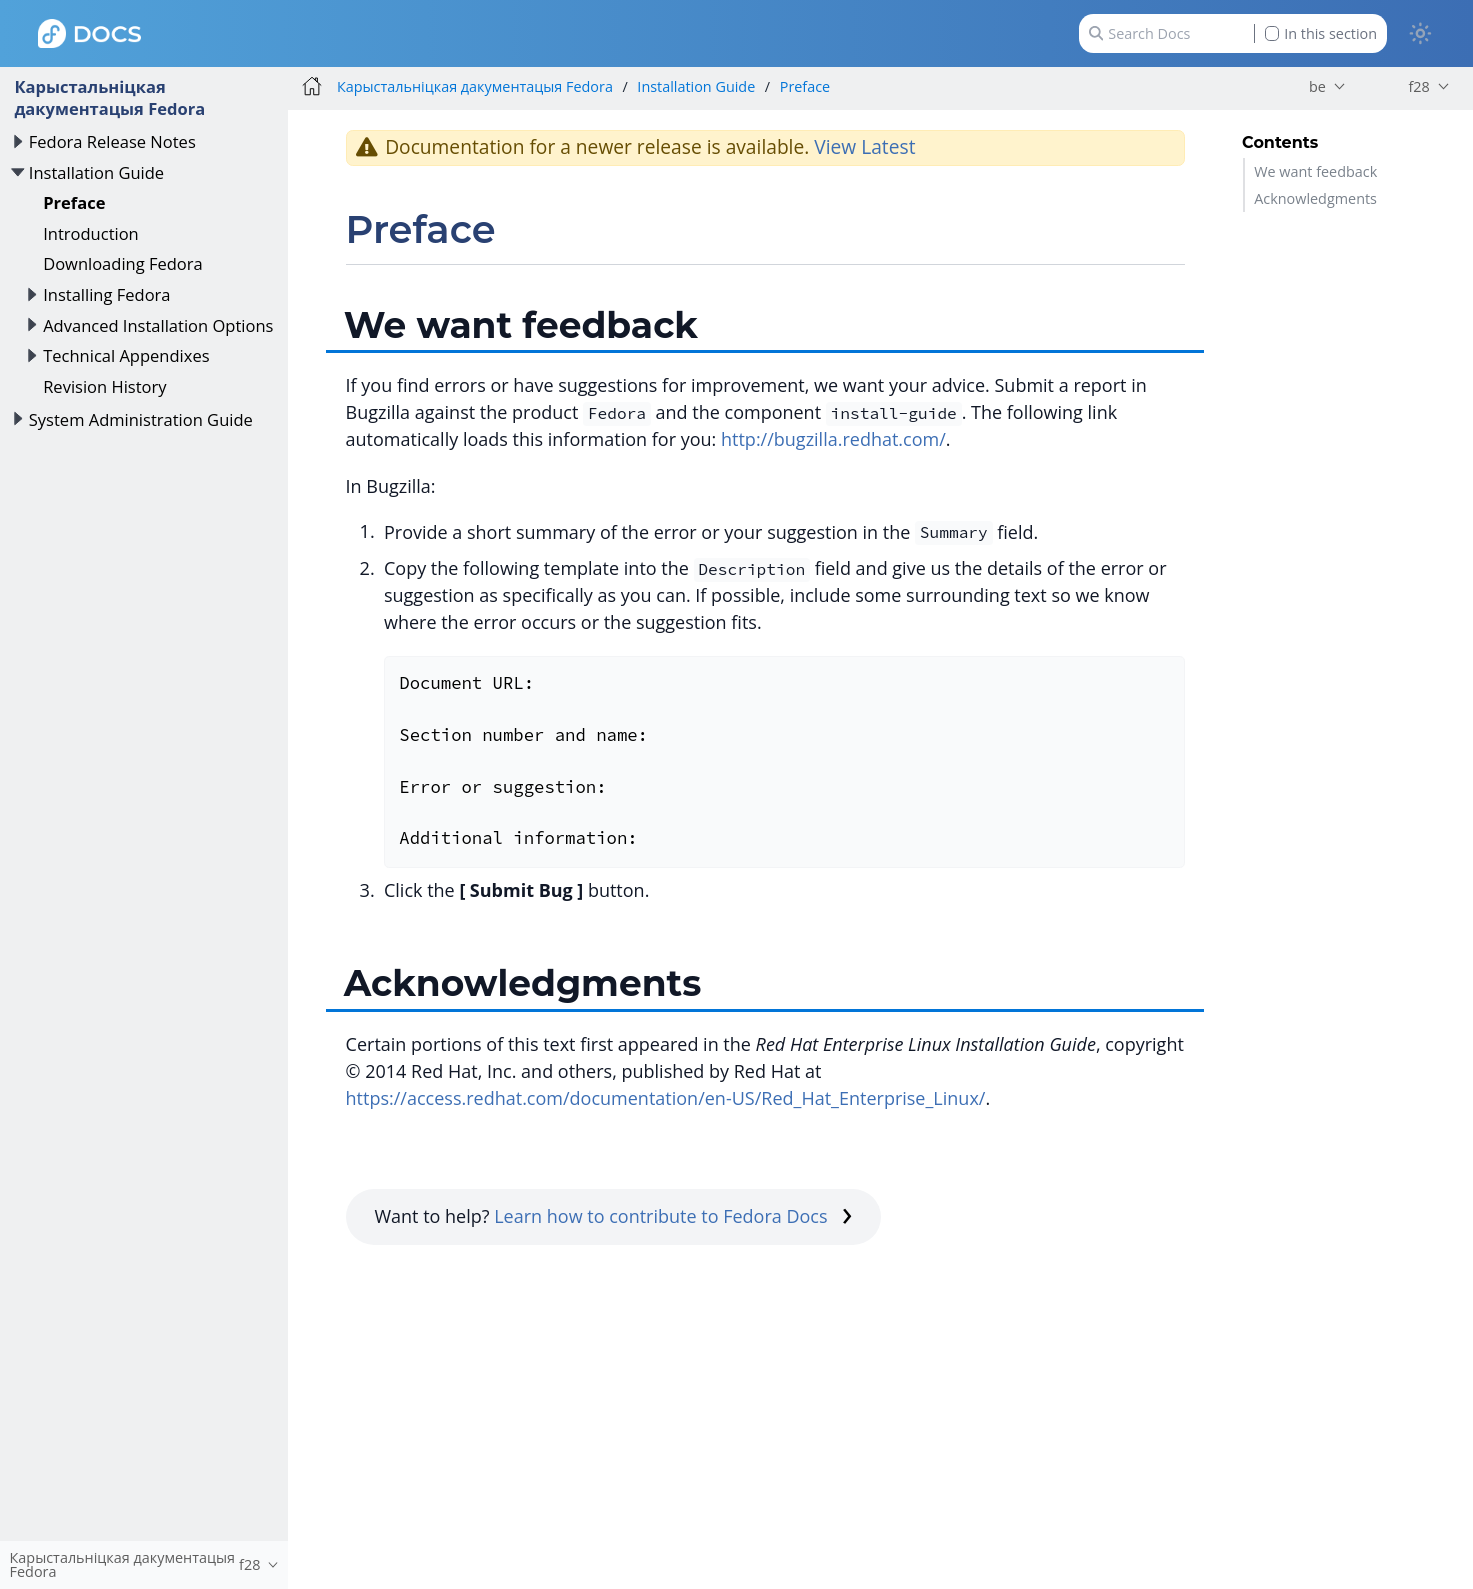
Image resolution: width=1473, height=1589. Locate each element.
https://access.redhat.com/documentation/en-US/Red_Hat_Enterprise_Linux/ (666, 1098)
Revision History (104, 386)
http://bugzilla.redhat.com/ (833, 439)
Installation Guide (96, 172)
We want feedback (1315, 171)
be (1317, 86)
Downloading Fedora (123, 263)
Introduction (91, 233)
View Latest (864, 146)
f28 (1418, 86)
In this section (1321, 33)
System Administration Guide (141, 419)
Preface (74, 202)
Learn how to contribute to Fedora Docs (673, 1216)
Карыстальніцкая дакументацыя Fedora (109, 97)
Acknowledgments (1315, 198)
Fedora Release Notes (112, 141)
